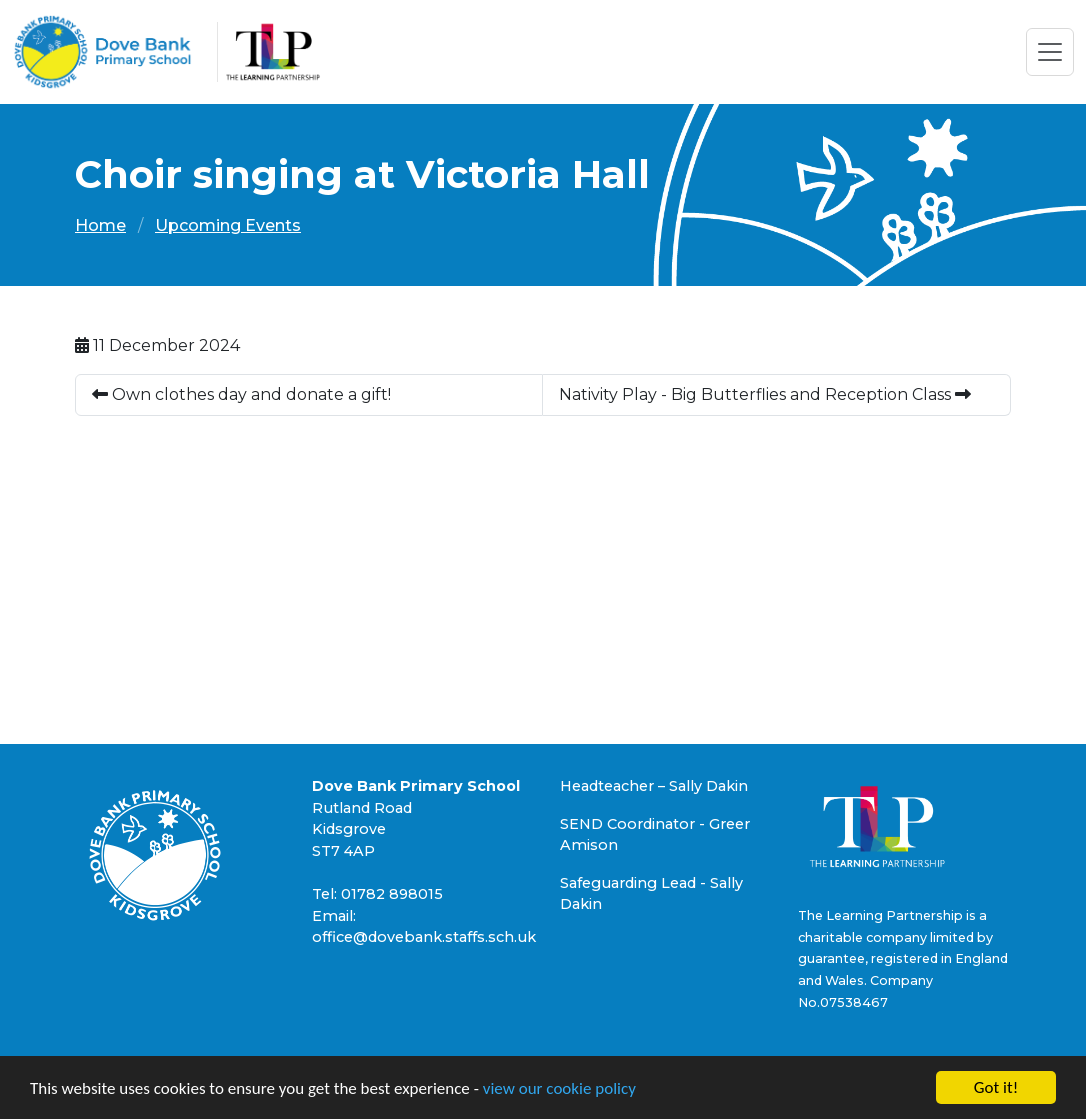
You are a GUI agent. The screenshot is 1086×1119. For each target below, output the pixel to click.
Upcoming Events (228, 225)
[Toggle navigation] (1050, 52)
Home (100, 225)
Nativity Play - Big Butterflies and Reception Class (765, 394)
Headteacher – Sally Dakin (654, 786)
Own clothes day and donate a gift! (241, 394)
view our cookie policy (559, 1088)
